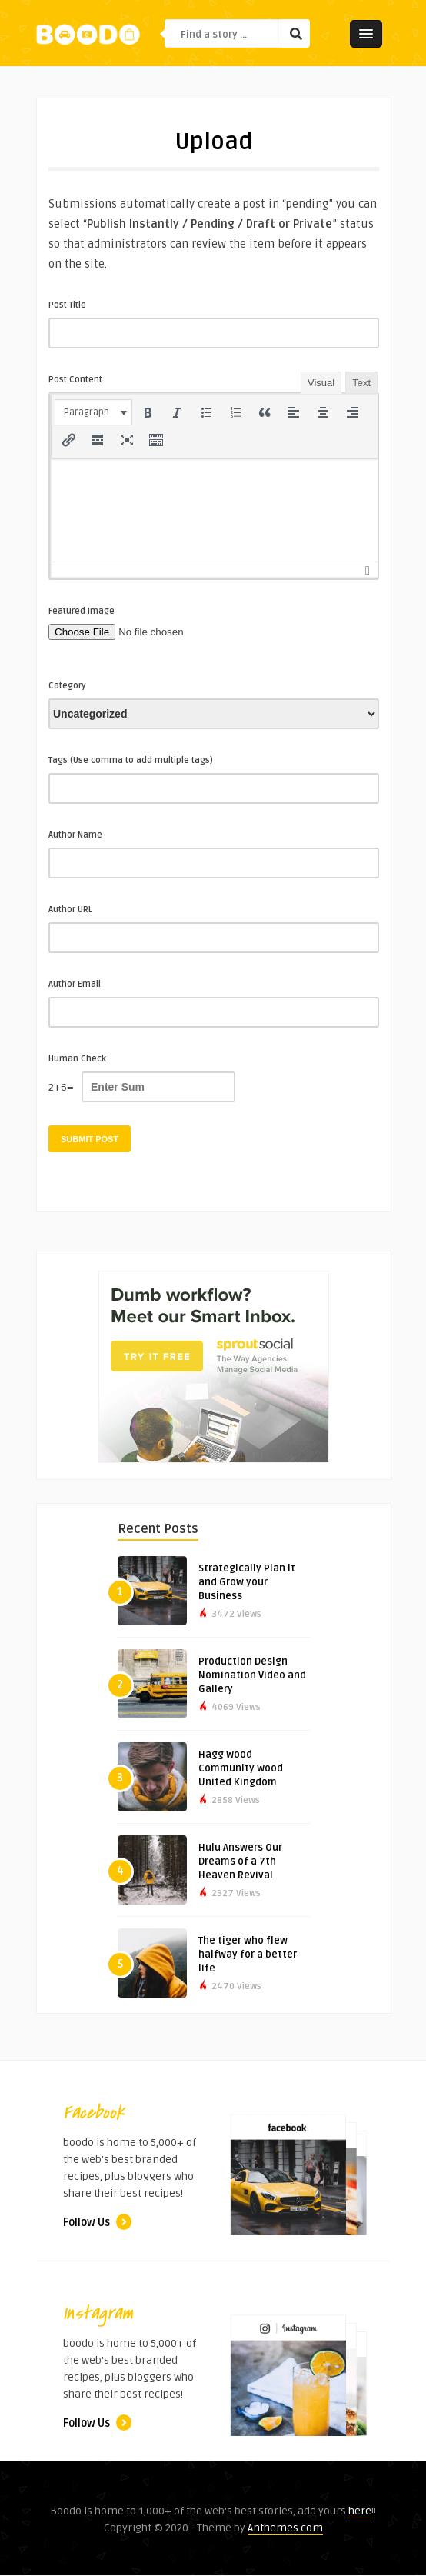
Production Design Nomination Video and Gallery (252, 1675)
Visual (321, 382)
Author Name (75, 835)
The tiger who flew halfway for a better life (247, 1954)
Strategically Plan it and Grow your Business (246, 1582)
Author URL (70, 910)
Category (67, 686)
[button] (93, 412)
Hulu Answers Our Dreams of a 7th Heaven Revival (240, 1861)
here (359, 2511)
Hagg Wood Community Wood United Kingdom (240, 1768)
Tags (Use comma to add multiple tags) (130, 760)
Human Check (77, 1059)
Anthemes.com (285, 2527)
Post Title (67, 305)
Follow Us (97, 2222)
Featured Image (81, 611)
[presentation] (93, 412)
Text (361, 382)
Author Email (74, 984)
